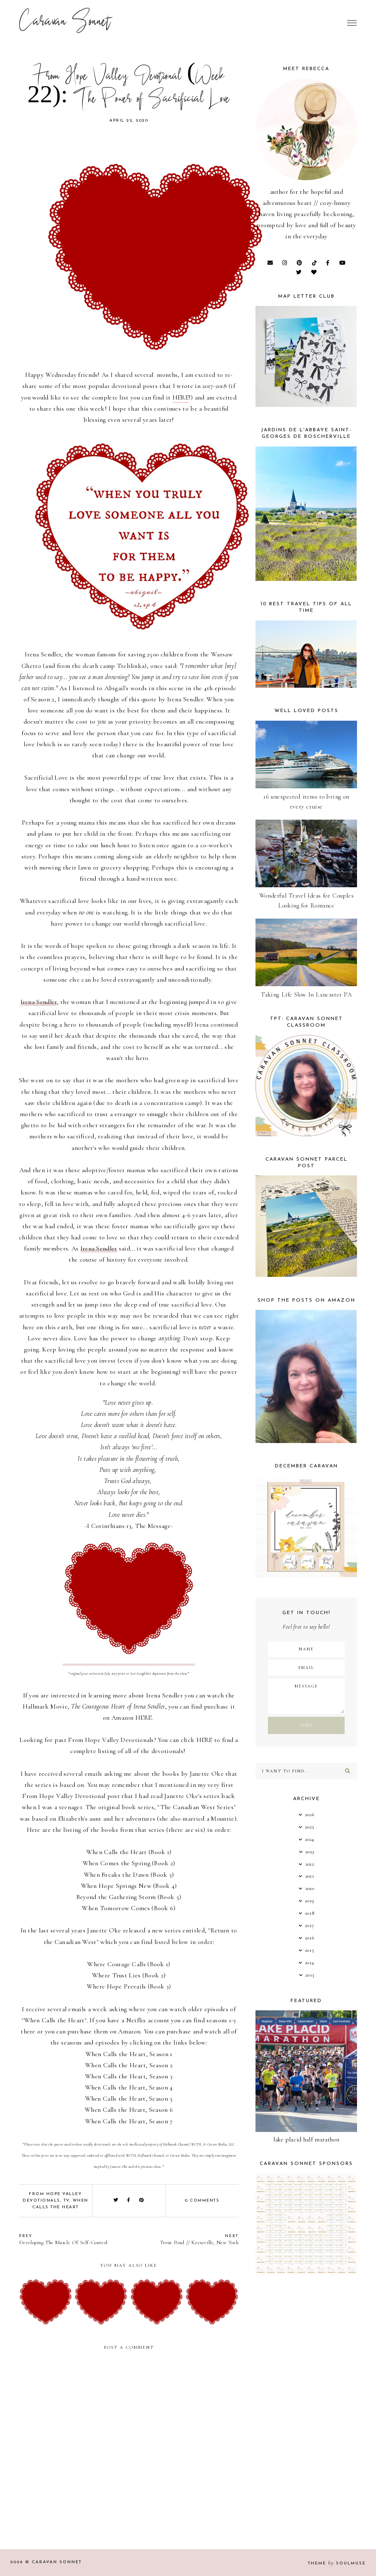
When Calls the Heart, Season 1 (129, 2054)
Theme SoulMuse (337, 2563)
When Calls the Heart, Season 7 (129, 2121)
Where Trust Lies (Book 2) (129, 1975)
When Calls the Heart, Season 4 (129, 2087)
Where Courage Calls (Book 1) (128, 1964)
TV (66, 2200)
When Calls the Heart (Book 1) (129, 1852)
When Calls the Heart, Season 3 (129, 2076)
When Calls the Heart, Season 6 (129, 2110)
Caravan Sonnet (65, 22)
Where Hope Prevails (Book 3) (129, 1986)
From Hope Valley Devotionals (111, 1740)
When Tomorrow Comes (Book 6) (128, 1908)
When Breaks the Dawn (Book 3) (129, 1875)
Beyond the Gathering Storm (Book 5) (129, 1897)
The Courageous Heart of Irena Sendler (118, 1706)
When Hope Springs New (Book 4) (129, 1886)
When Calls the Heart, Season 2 (129, 2065)
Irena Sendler (43, 654)
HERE (181, 397)
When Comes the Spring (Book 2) (129, 1863)
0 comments (202, 2200)
